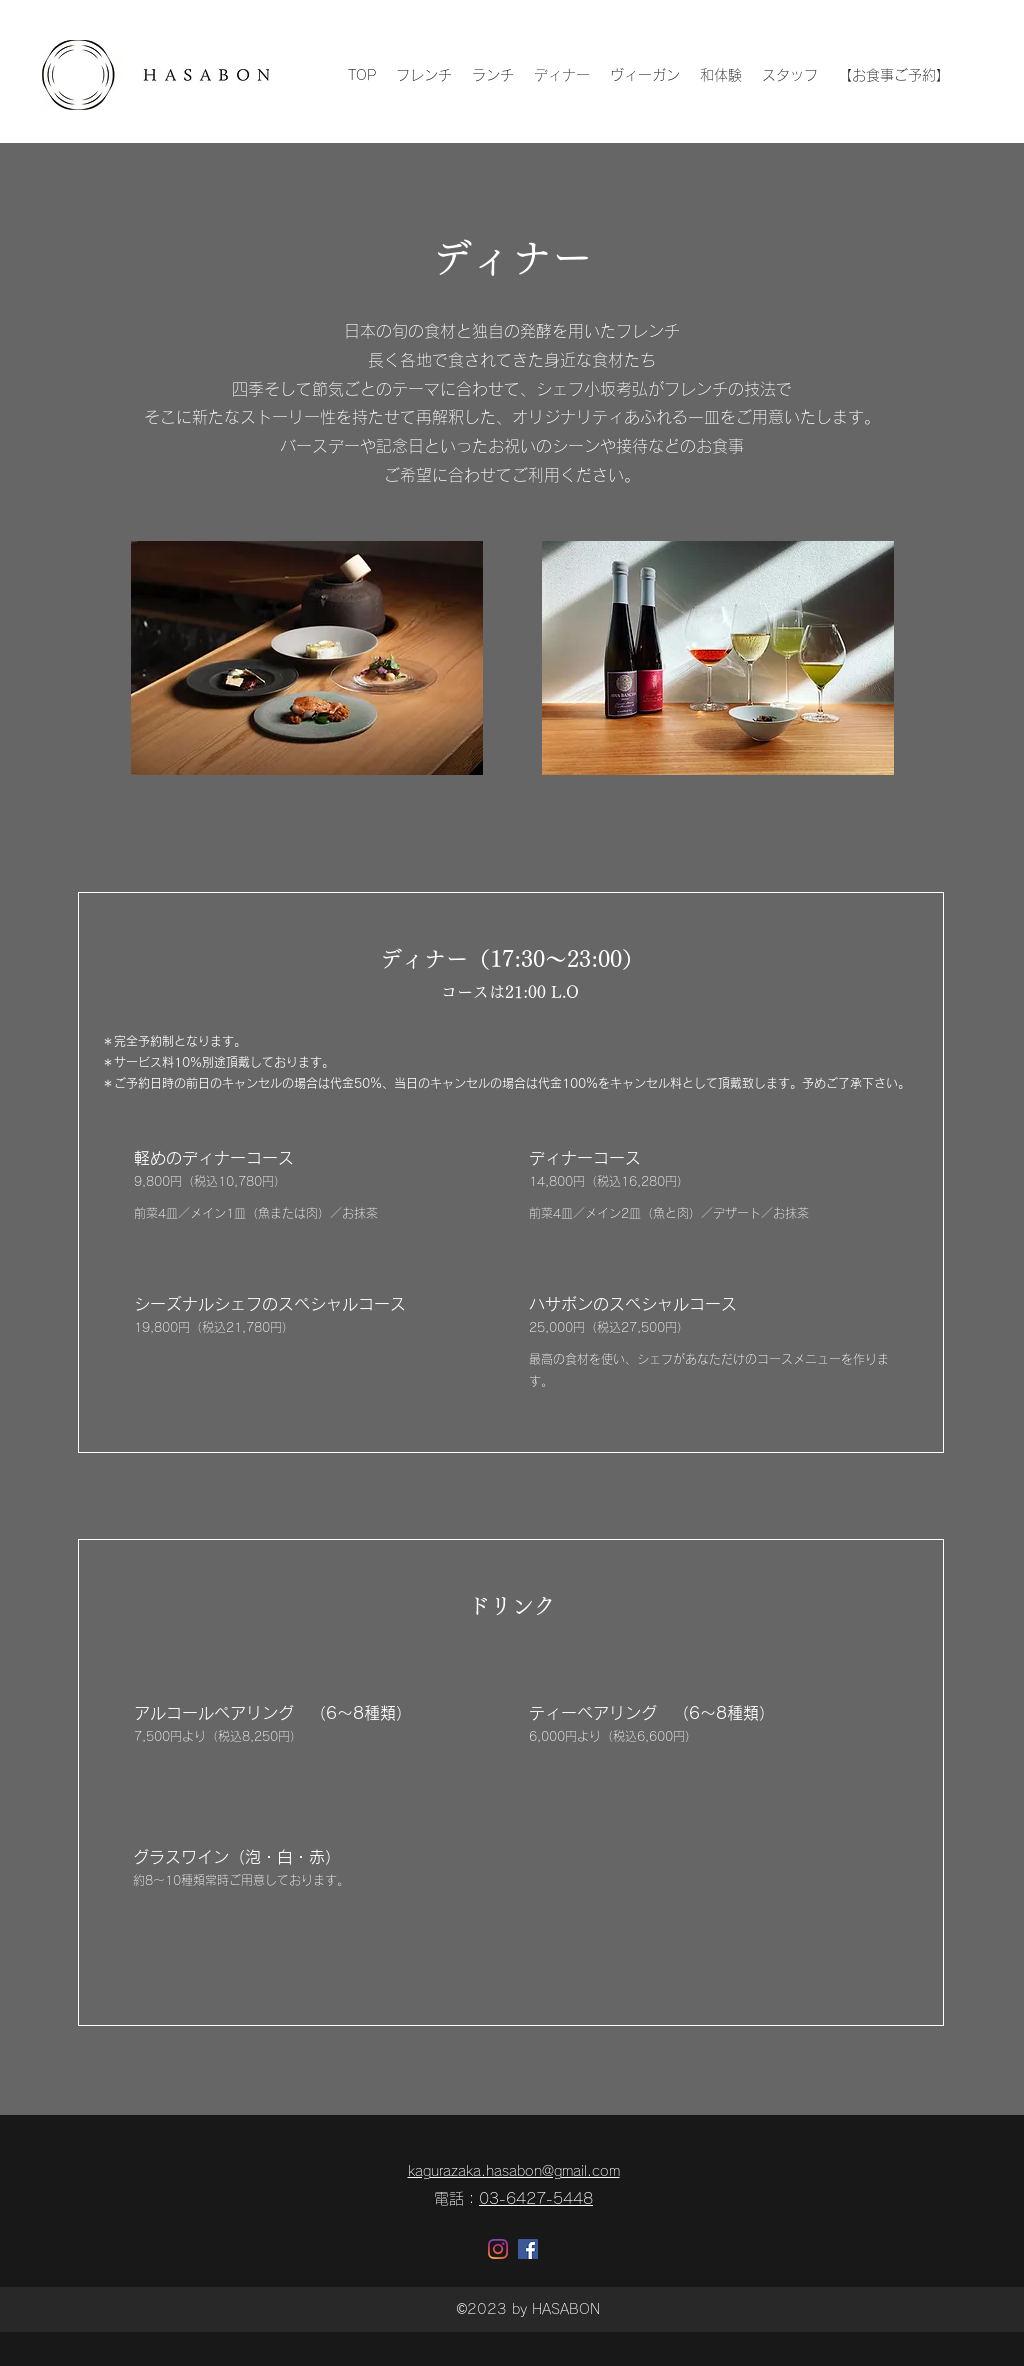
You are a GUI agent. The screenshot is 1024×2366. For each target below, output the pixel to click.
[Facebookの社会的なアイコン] (528, 2249)
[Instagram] (498, 2249)
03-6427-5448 (536, 2198)
